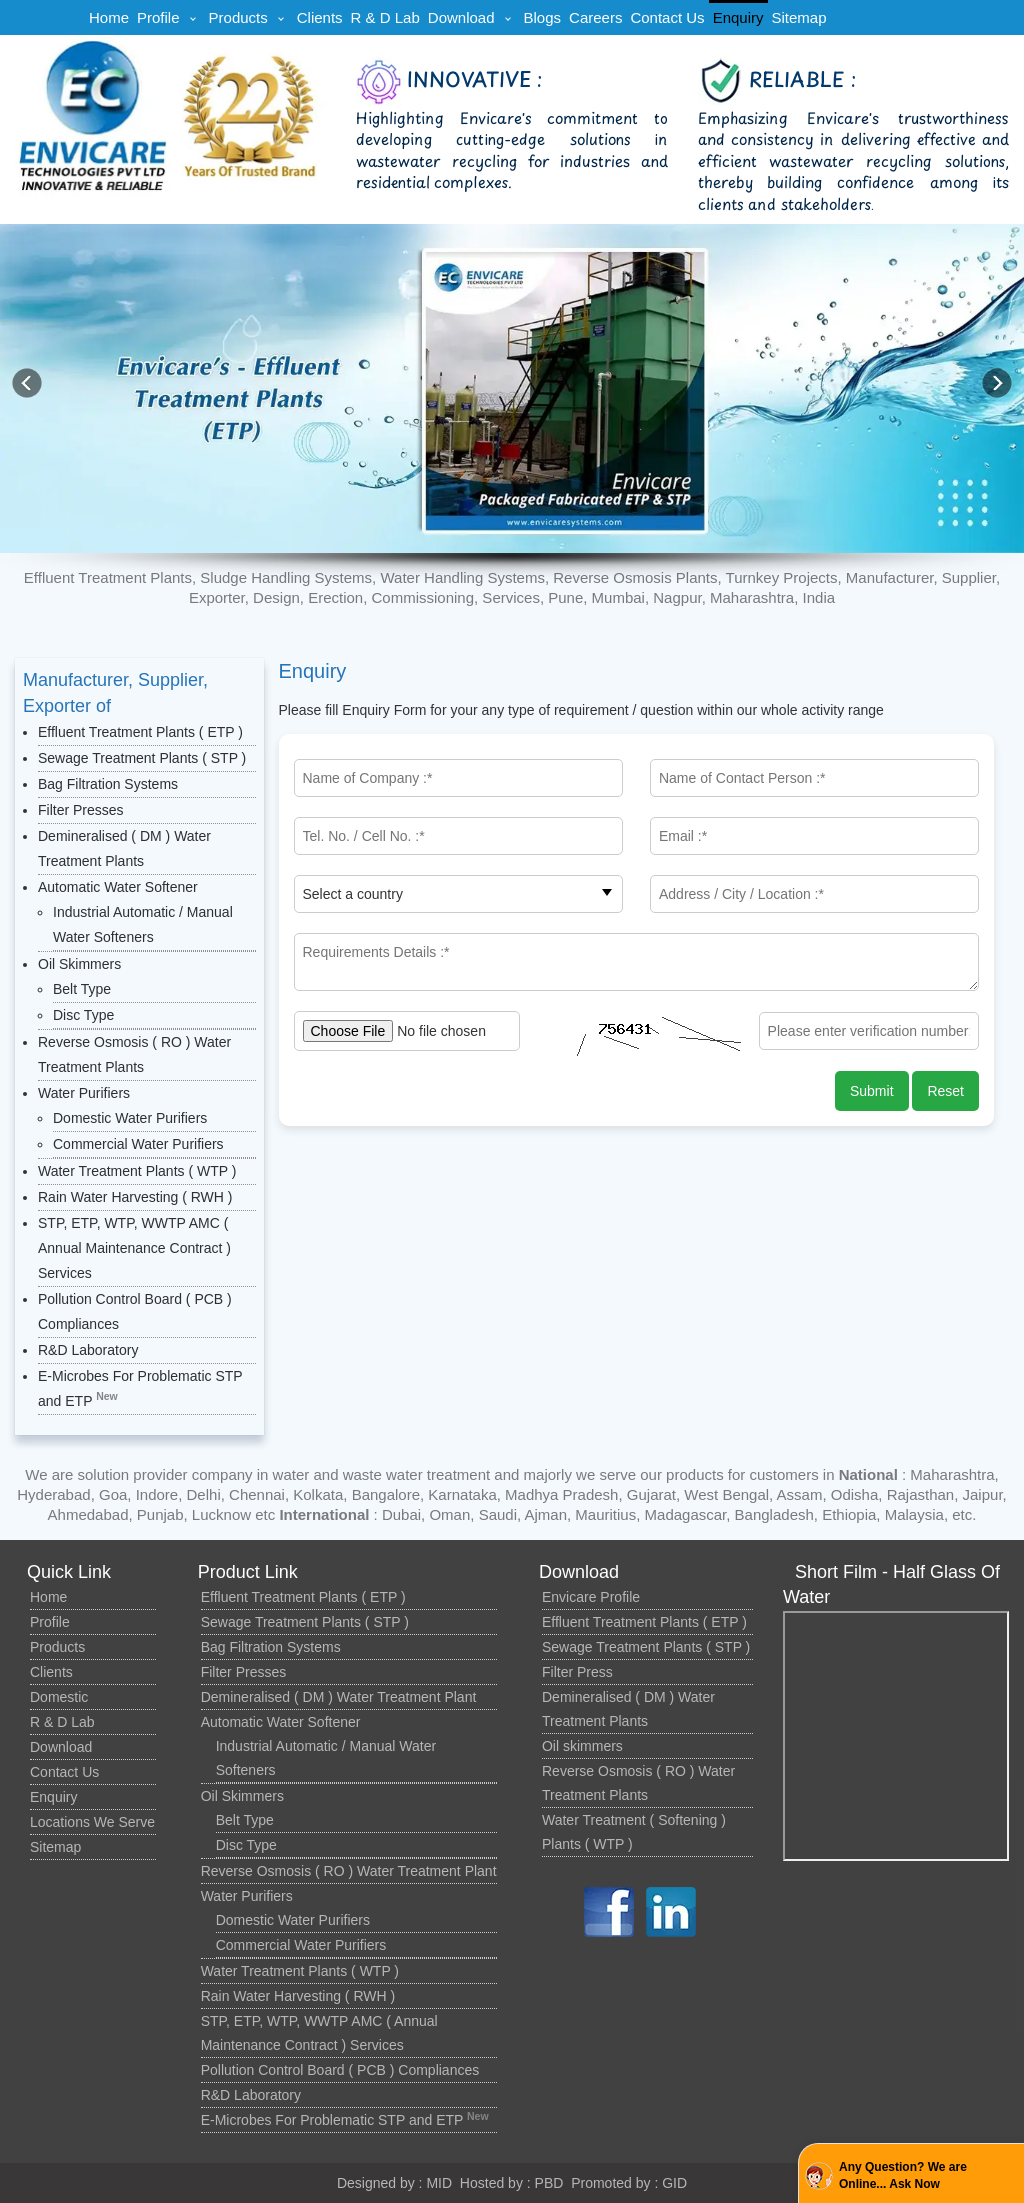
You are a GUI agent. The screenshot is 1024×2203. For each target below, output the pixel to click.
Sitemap (798, 17)
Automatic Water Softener (118, 887)
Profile (158, 17)
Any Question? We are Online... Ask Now (903, 2175)
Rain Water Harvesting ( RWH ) (135, 1197)
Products (238, 17)
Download (461, 17)
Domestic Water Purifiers (130, 1118)
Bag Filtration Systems (108, 784)
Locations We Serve (92, 1822)
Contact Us (667, 17)
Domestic (59, 1697)
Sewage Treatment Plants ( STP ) (142, 758)
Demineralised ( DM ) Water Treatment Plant (339, 1697)
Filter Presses (81, 810)
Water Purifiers (84, 1093)
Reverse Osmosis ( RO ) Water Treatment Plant (349, 1871)
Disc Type (83, 1015)
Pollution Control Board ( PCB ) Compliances (340, 2070)
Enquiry (738, 17)
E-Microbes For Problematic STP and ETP (345, 2120)
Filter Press (577, 1672)
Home (109, 17)
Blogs (543, 17)
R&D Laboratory (88, 1350)
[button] (997, 383)
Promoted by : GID (629, 2183)
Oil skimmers (582, 1746)
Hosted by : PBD (512, 2183)
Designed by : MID (394, 2183)
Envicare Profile (591, 1597)
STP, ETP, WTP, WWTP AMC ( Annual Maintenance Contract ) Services (134, 1248)
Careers (595, 17)
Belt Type (82, 989)
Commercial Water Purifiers (138, 1144)
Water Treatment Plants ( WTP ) (137, 1171)
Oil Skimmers (79, 964)
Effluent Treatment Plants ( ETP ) (140, 732)
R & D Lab (385, 17)
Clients (320, 17)
